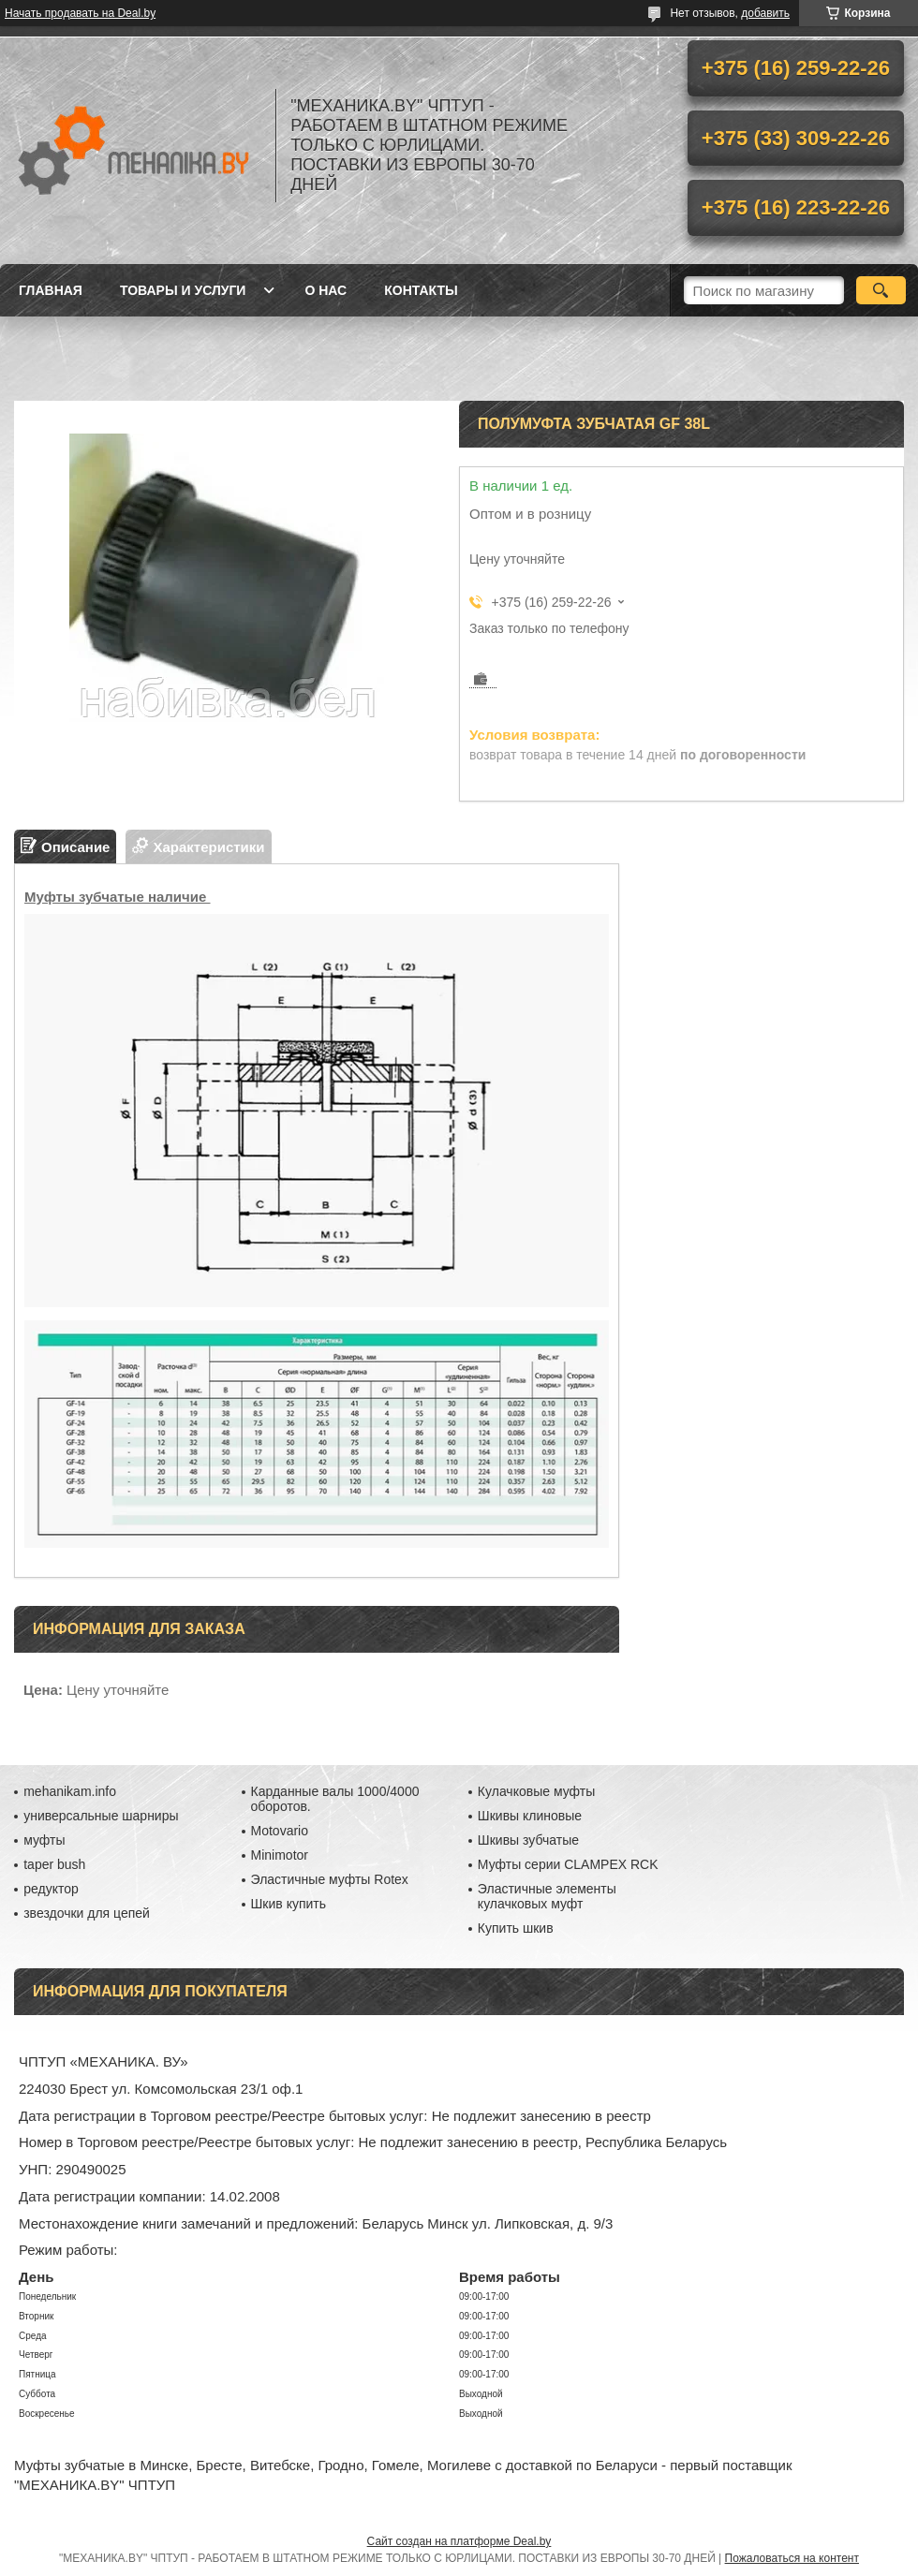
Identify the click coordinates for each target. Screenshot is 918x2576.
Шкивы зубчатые (528, 1840)
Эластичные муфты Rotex (329, 1879)
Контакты (420, 290)
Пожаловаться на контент (792, 2558)
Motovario (279, 1830)
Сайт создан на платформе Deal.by (459, 2541)
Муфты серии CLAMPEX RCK (568, 1864)
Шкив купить (289, 1903)
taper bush (54, 1864)
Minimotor (279, 1854)
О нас (325, 290)
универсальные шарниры (100, 1815)
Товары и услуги (183, 290)
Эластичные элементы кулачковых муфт (547, 1896)
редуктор (51, 1888)
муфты (44, 1840)
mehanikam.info (69, 1791)
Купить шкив (516, 1928)
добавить (765, 13)
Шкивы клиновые (530, 1815)
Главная (50, 290)
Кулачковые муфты (536, 1791)
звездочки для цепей (86, 1913)
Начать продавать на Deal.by (80, 13)
